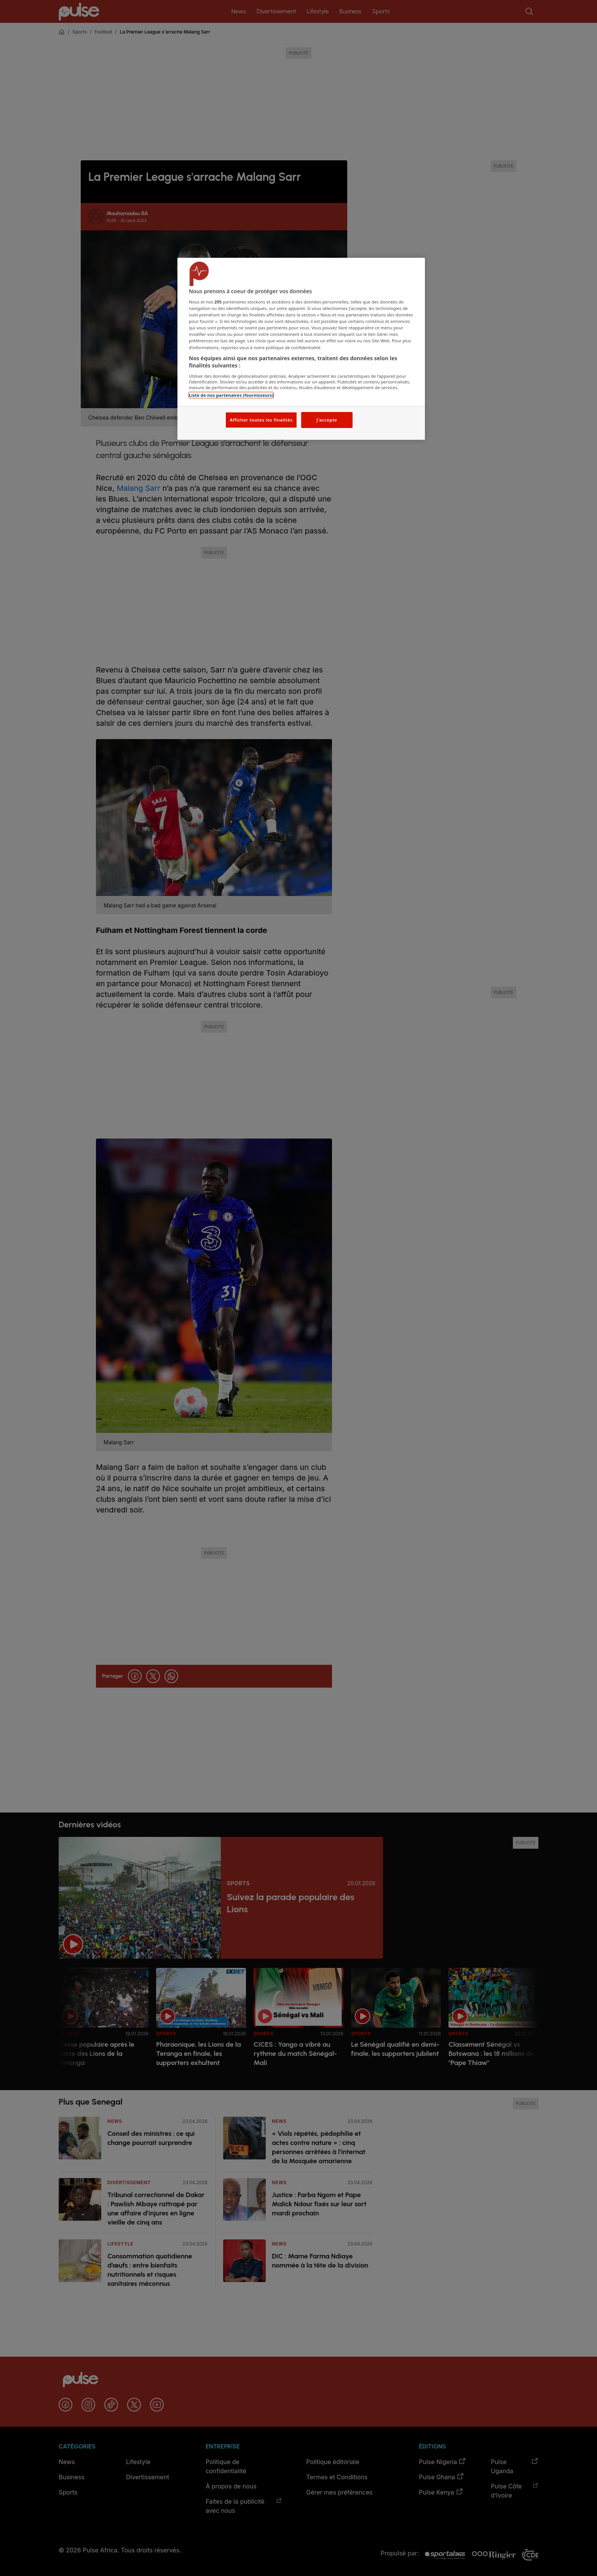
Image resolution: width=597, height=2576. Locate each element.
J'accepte (326, 420)
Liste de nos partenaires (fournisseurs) (231, 395)
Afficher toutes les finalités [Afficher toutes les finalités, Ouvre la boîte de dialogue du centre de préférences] (261, 420)
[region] (301, 349)
